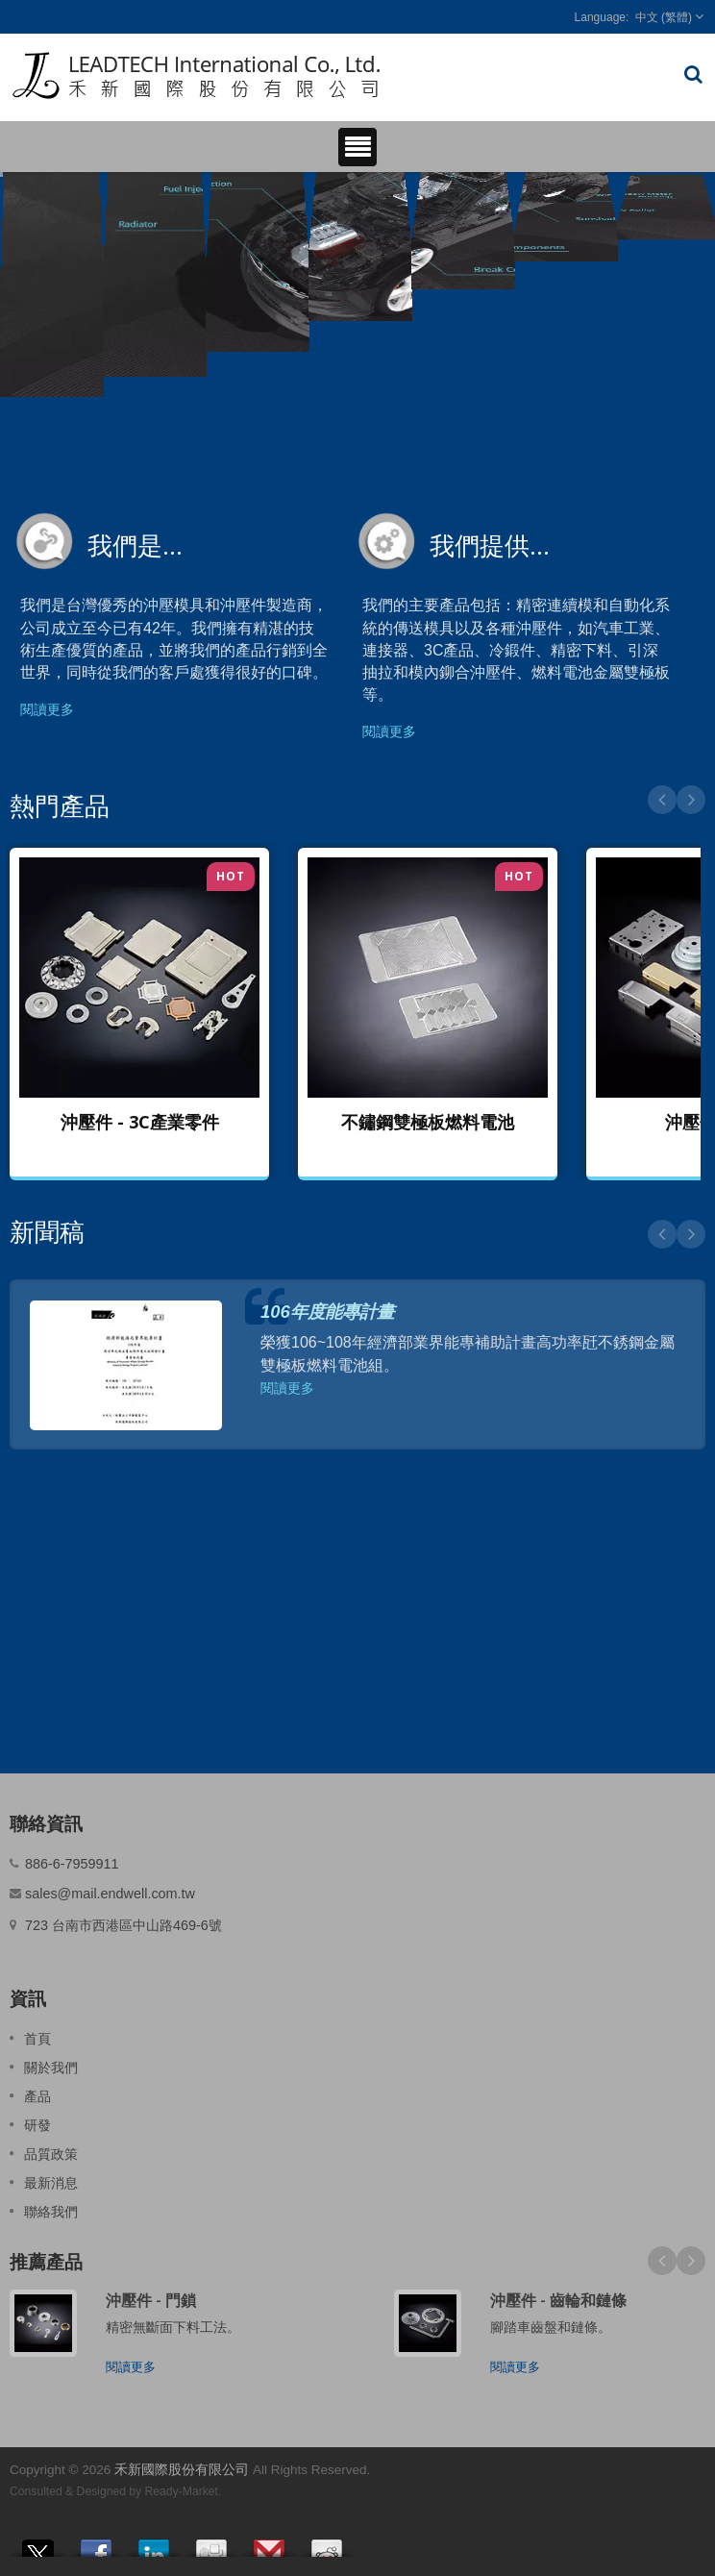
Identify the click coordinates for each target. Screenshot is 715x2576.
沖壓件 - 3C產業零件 (140, 1121)
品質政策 (51, 2154)
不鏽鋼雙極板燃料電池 (427, 1121)
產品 (37, 2096)
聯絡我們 (51, 2211)
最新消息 (51, 2183)
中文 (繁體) (663, 17)
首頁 (37, 2038)
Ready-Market (181, 2491)
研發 (37, 2125)
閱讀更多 (47, 709)
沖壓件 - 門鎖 (151, 2300)
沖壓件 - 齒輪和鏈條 (558, 2300)
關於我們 (51, 2067)
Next (691, 799)
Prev (662, 799)
